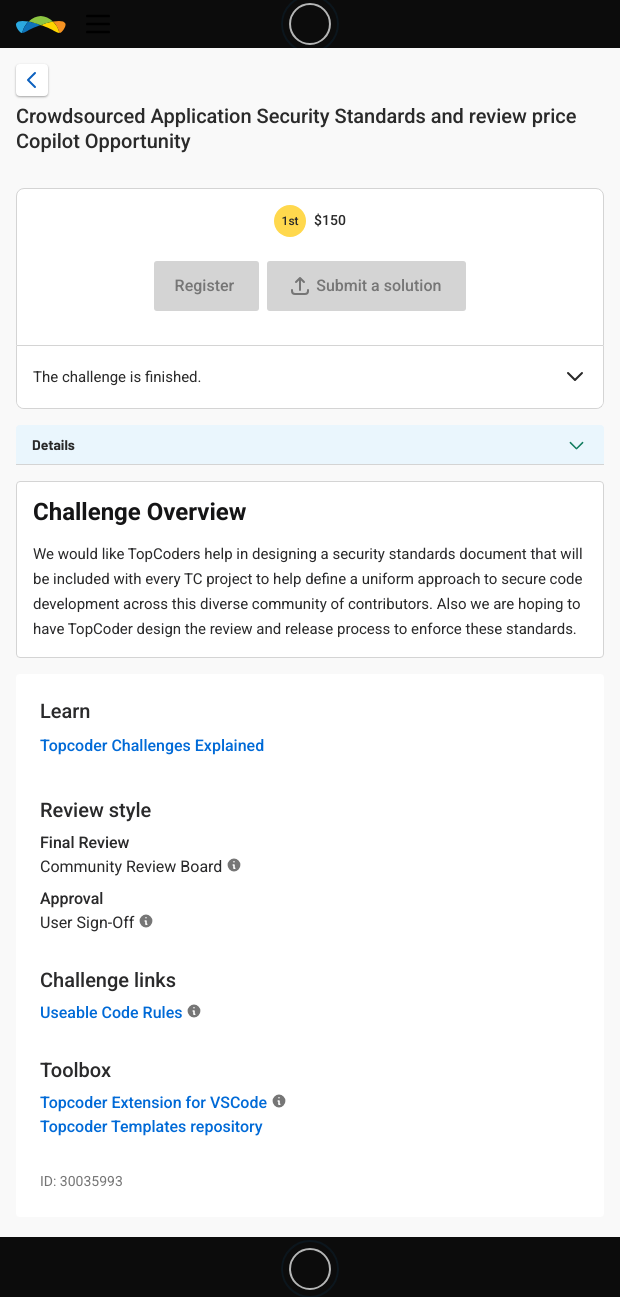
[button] (575, 378)
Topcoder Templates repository (151, 1126)
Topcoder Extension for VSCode (153, 1102)
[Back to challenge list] (32, 80)
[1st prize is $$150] (290, 221)
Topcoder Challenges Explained (152, 745)
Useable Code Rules (111, 1012)
